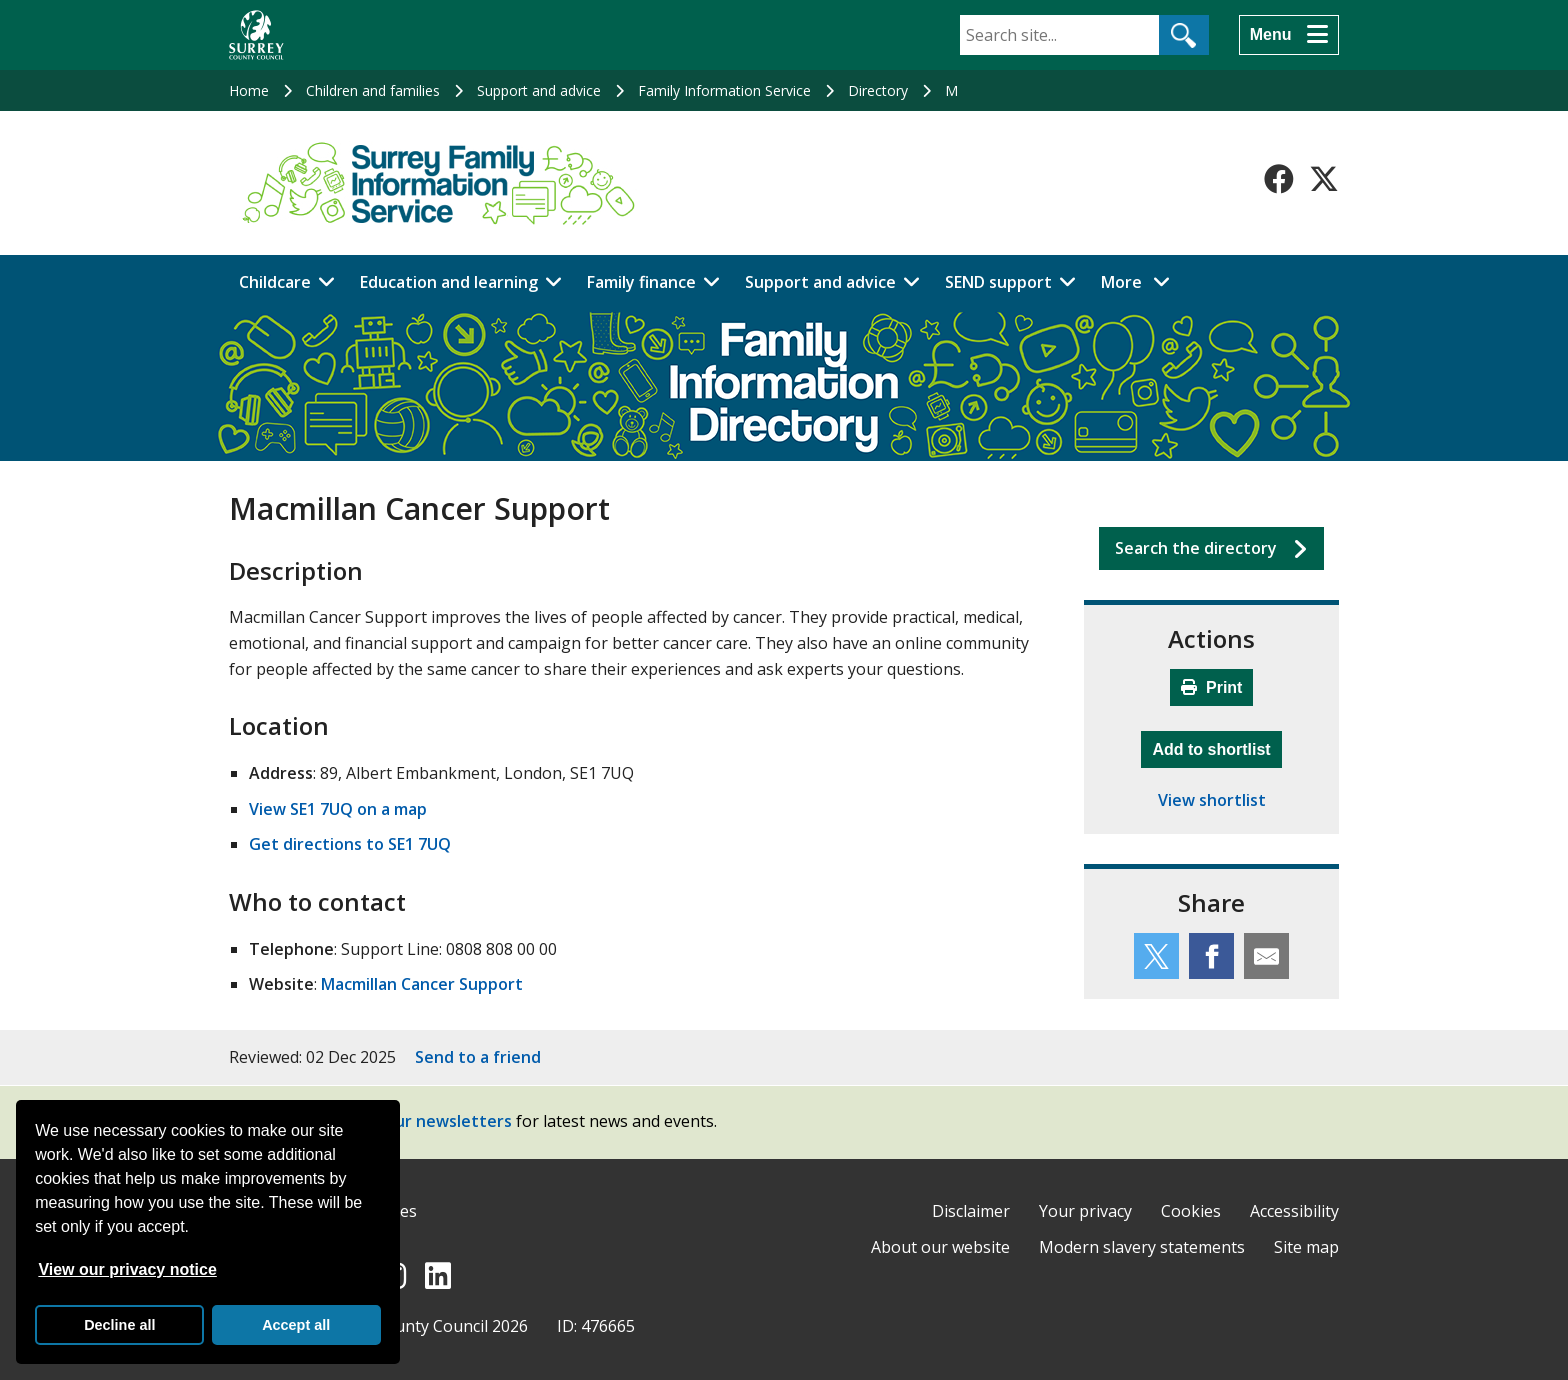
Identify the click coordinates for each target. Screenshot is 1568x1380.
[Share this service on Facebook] (1211, 956)
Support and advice (539, 90)
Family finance (641, 282)
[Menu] (1289, 35)
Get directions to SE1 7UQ (350, 844)
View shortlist (1212, 800)
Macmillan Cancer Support (422, 984)
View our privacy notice (127, 1269)
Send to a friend (478, 1057)
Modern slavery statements (1142, 1247)
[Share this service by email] (1266, 956)
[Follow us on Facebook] (1279, 179)
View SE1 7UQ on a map (338, 809)
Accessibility (1294, 1211)
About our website (940, 1247)
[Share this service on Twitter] (1156, 956)
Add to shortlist (1216, 747)
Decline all (119, 1325)
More (1141, 281)
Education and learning (449, 282)
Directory (878, 90)
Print (1212, 687)
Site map (1306, 1247)
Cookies (1191, 1211)
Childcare (275, 282)
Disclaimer (971, 1211)
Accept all (296, 1325)
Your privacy (1085, 1211)
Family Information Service (724, 90)
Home (249, 90)
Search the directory (1196, 548)
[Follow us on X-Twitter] (1324, 179)
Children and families (373, 90)
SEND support (998, 282)
